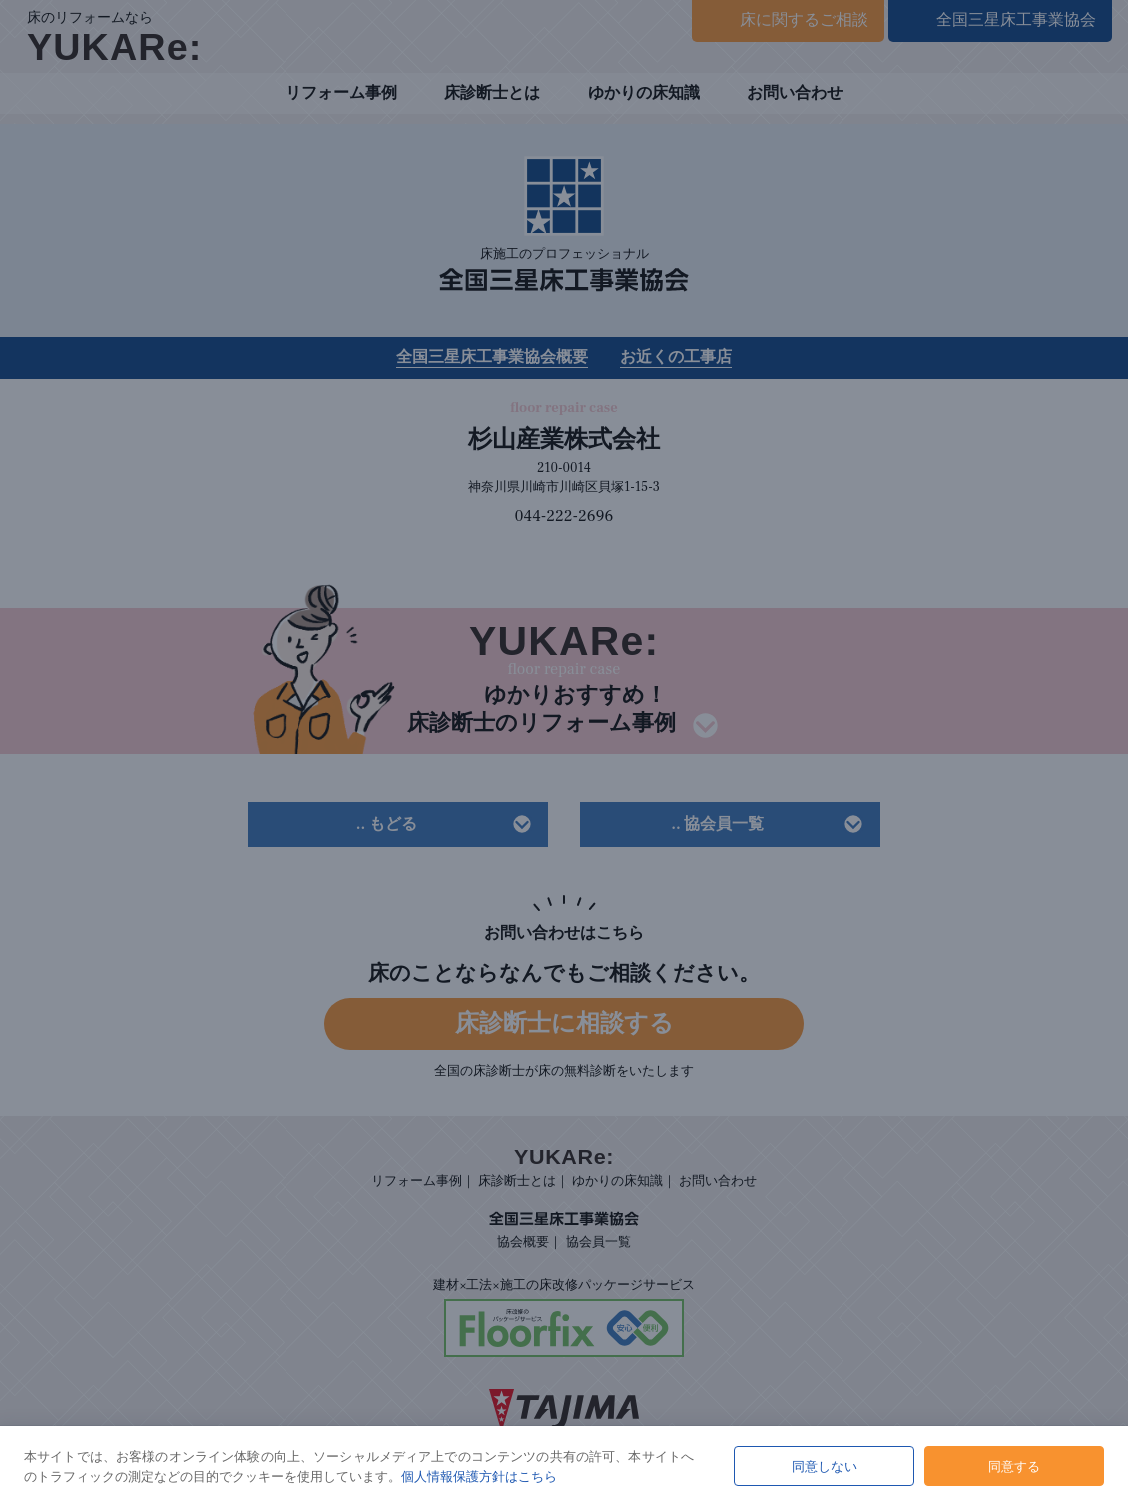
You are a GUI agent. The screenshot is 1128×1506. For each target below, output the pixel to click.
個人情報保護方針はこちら (479, 1476)
